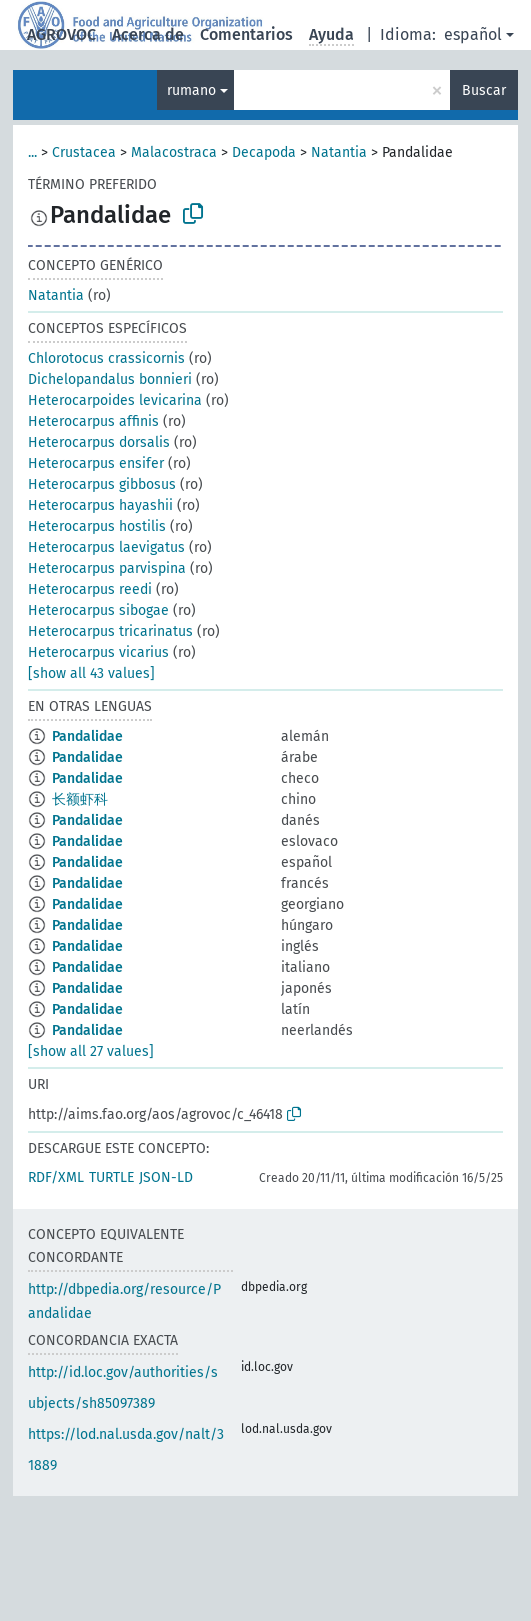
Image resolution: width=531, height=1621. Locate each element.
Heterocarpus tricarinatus (110, 631)
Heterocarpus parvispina (107, 568)
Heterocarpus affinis (93, 421)
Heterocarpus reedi (90, 589)
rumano (191, 90)
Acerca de (148, 34)
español (473, 34)
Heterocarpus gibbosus (102, 484)
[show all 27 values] (91, 1051)
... (32, 152)
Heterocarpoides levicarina (115, 400)
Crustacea (84, 152)
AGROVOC (61, 34)
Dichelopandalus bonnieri (110, 379)
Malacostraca (174, 152)
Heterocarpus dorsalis (99, 442)
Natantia (339, 152)
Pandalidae (87, 736)
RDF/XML (56, 1177)
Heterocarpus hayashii (100, 505)
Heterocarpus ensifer (96, 463)
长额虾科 (80, 799)
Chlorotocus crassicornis (106, 358)
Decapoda (264, 152)
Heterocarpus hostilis (97, 526)
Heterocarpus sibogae (98, 610)
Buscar (484, 90)
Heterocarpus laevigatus (106, 547)
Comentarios (246, 34)
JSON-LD (166, 1177)
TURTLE (111, 1177)
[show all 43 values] (91, 673)
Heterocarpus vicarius (98, 652)
